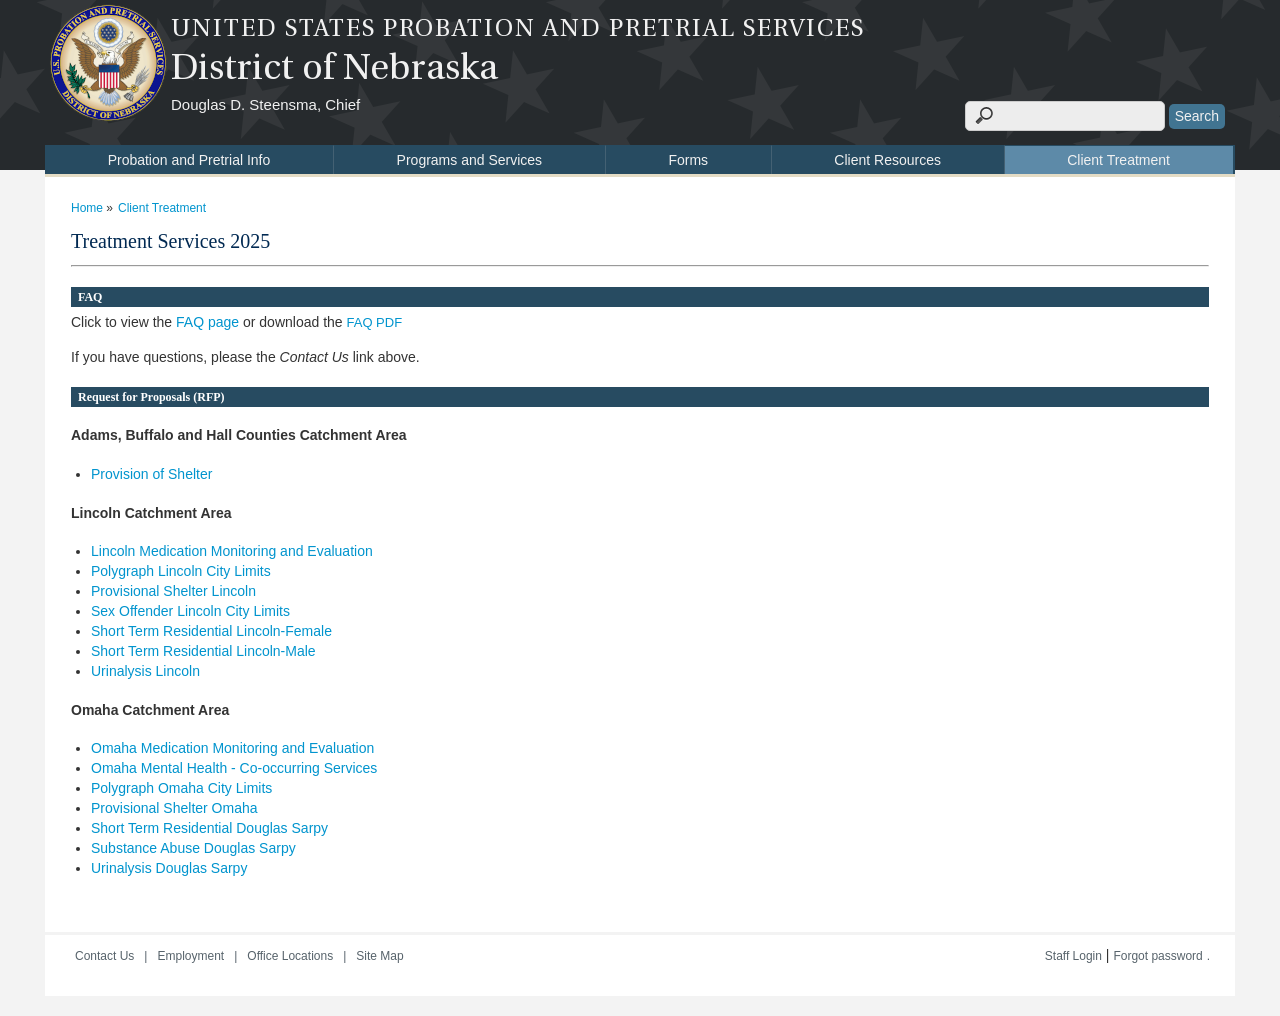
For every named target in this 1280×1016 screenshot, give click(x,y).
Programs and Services (470, 160)
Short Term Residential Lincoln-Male (203, 651)
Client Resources (887, 160)
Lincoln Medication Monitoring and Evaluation (232, 551)
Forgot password (1157, 956)
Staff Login (1073, 956)
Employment (190, 956)
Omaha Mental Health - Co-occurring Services (234, 768)
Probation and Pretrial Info (189, 160)
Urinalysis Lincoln (145, 671)
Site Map (379, 956)
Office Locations (290, 956)
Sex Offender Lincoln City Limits (190, 611)
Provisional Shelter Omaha (174, 808)
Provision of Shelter (151, 474)
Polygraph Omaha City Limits (181, 788)
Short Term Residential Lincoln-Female (211, 631)
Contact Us (104, 956)
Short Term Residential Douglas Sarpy (209, 828)
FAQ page (207, 322)
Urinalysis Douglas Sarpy (169, 868)
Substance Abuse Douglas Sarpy (193, 848)
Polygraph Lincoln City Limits (181, 571)
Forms (688, 160)
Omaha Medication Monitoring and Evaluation (232, 748)
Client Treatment (1118, 160)
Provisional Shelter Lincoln (173, 591)
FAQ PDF (375, 322)
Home (87, 208)
